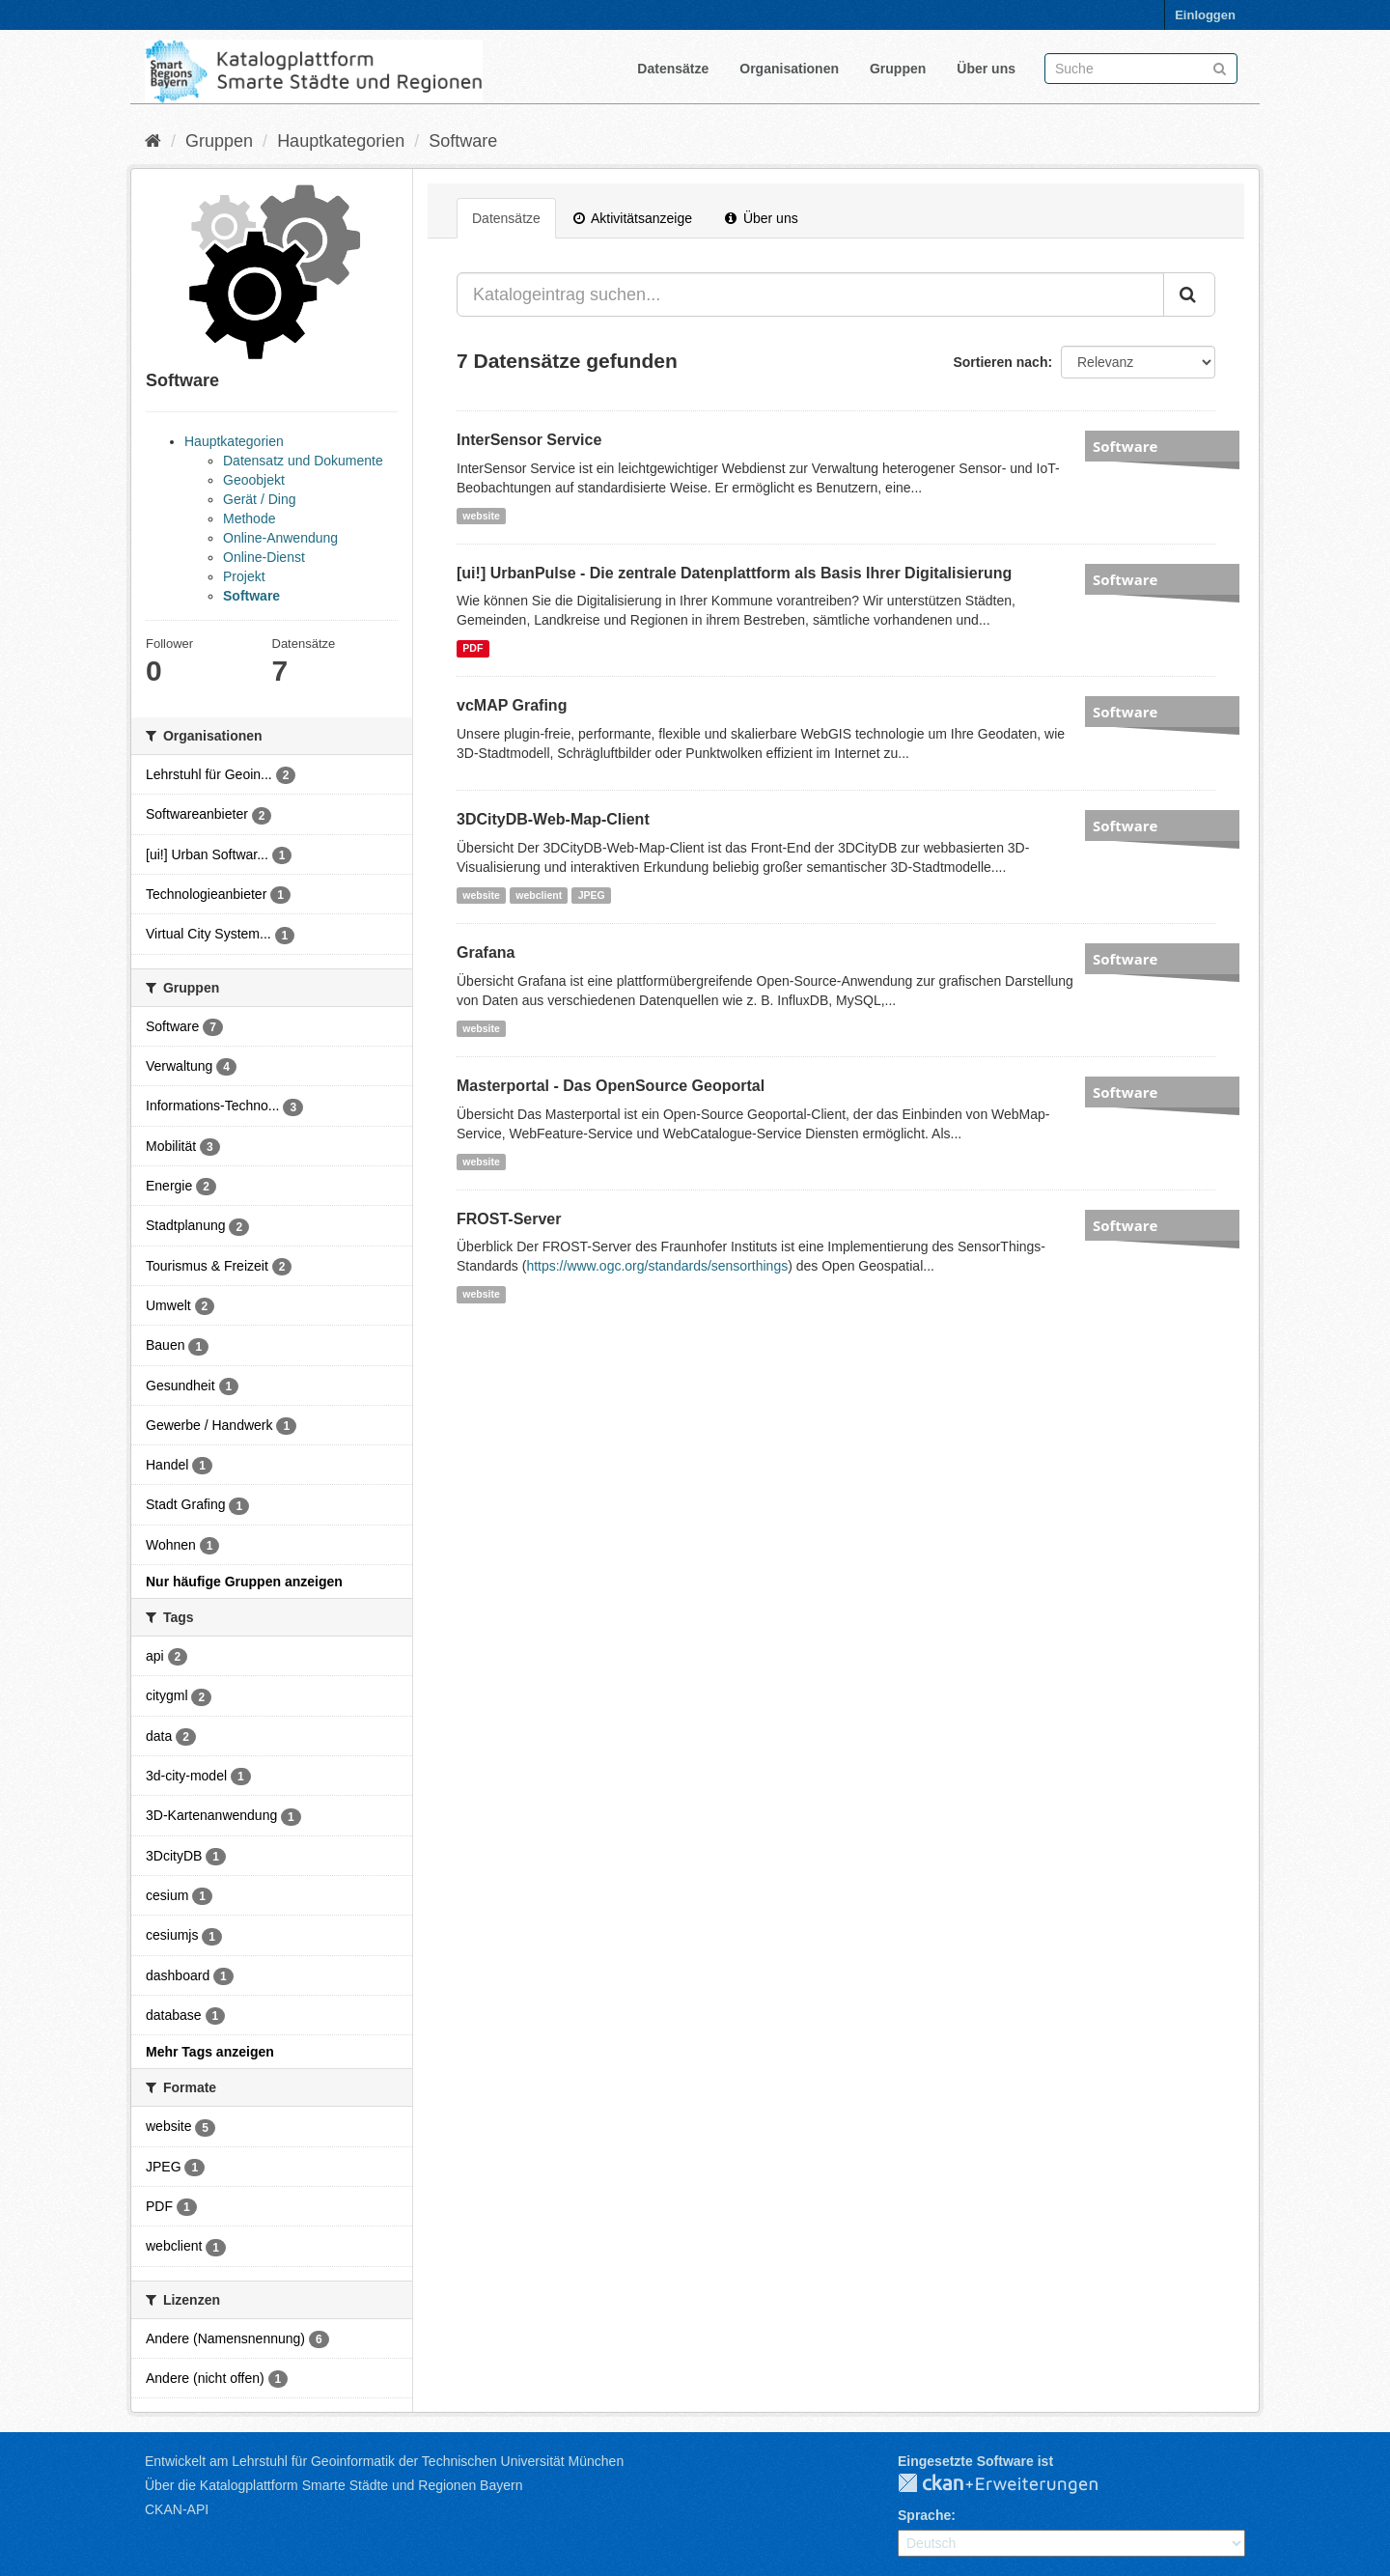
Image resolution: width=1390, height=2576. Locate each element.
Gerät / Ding (259, 499)
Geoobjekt (254, 480)
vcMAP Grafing (512, 705)
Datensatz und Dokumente (303, 460)
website (481, 515)
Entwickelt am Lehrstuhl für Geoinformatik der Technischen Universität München (384, 2461)
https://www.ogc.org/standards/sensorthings (657, 1266)
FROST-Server (509, 1219)
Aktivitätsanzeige (632, 218)
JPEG (591, 895)
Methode (249, 518)
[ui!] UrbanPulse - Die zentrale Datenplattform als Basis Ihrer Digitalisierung (734, 573)
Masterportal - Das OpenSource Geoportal (610, 1086)
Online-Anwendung (280, 538)
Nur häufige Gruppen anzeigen (244, 1581)
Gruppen (898, 68)
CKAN (1013, 2484)
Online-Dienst (264, 557)
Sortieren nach (1000, 362)
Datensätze (673, 68)
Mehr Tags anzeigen (210, 2051)
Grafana (485, 952)
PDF (472, 648)
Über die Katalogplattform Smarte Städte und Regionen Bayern (333, 2485)
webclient (538, 895)
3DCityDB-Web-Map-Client (553, 819)
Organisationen (789, 68)
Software (463, 141)
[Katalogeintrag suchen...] (810, 294)
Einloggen (1205, 15)
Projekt (244, 576)
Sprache (924, 2515)
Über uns (986, 68)
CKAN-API (176, 2509)
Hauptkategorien (340, 141)
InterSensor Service (529, 440)
